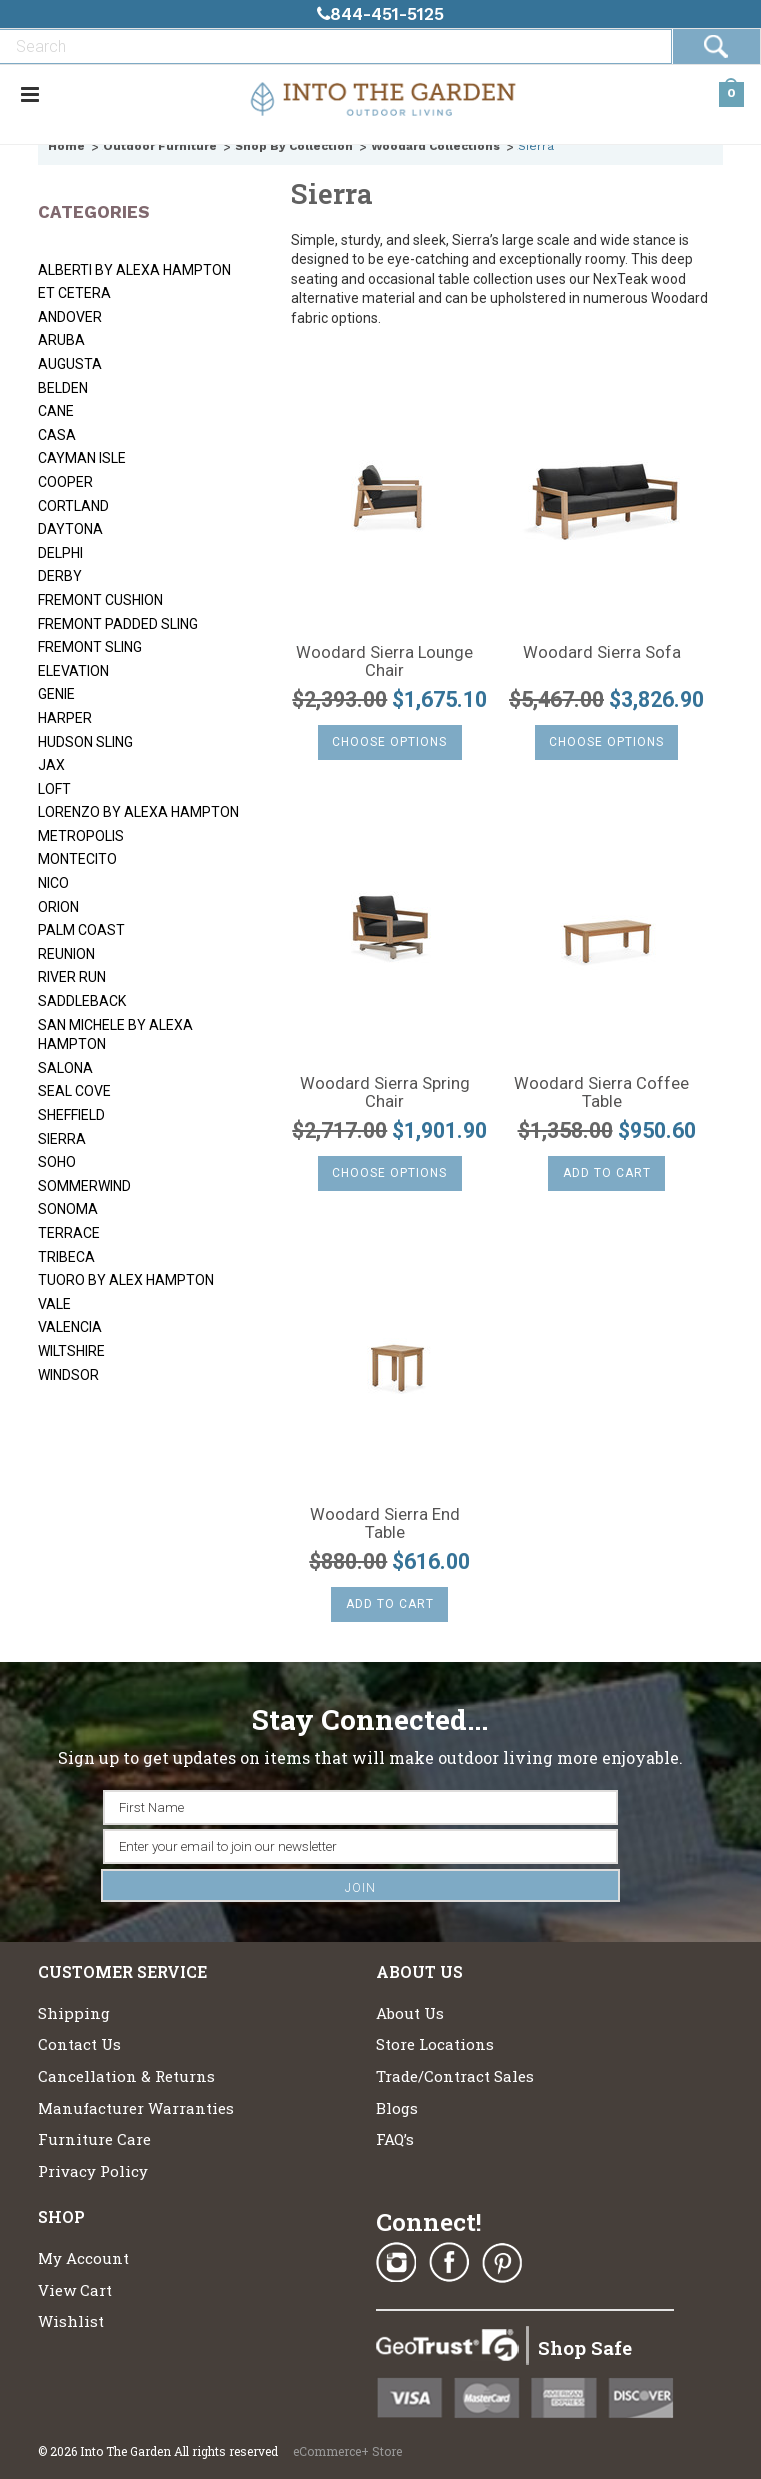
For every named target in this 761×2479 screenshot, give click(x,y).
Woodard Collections (435, 146)
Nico (53, 883)
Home (66, 146)
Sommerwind (84, 1186)
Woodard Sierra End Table (385, 1524)
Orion (58, 907)
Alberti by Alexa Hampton (134, 270)
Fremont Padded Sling (118, 624)
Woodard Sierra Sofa (602, 653)
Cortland (73, 506)
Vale (54, 1304)
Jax (51, 765)
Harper (65, 718)
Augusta (70, 364)
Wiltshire (71, 1351)
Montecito (77, 859)
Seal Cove (74, 1091)
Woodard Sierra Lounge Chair (384, 662)
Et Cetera (74, 293)
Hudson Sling (85, 742)
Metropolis (81, 836)
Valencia (70, 1327)
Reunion (66, 954)
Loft (54, 789)
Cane (56, 411)
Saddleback (82, 1001)
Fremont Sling (90, 647)
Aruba (61, 340)
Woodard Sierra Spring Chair (385, 1093)
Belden (63, 388)
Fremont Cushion (100, 600)
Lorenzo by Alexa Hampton (138, 812)
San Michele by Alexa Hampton (115, 1035)
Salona (65, 1068)
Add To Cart (607, 1173)
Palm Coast (81, 930)
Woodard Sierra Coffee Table (601, 1093)
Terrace (69, 1233)
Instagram (396, 2263)
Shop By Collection (294, 146)
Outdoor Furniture (160, 146)
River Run (72, 977)
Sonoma (68, 1209)
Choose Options (389, 742)
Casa (57, 435)
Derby (60, 576)
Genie (56, 694)
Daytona (70, 529)
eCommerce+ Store (347, 2451)
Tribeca (66, 1257)
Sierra (62, 1139)
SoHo (57, 1162)
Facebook (449, 2263)
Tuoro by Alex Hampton (126, 1280)
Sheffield (71, 1115)
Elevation (73, 671)
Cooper (65, 482)
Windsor (68, 1375)
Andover (70, 317)
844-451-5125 (380, 14)
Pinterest (502, 2263)
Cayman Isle (82, 458)
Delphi (60, 553)
